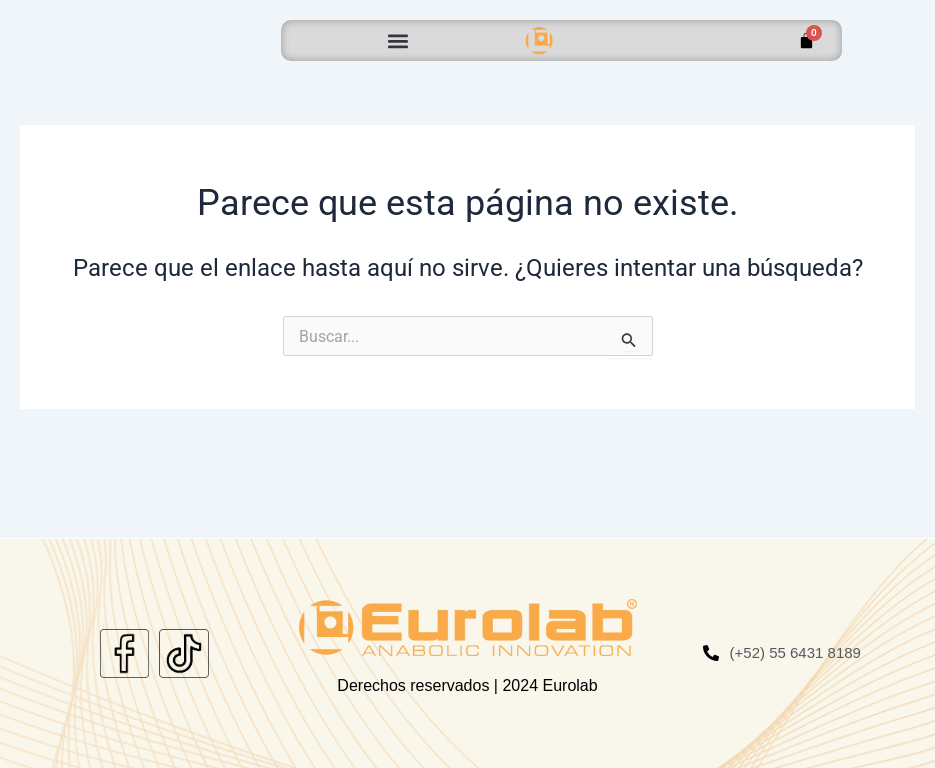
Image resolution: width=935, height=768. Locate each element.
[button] (398, 40)
